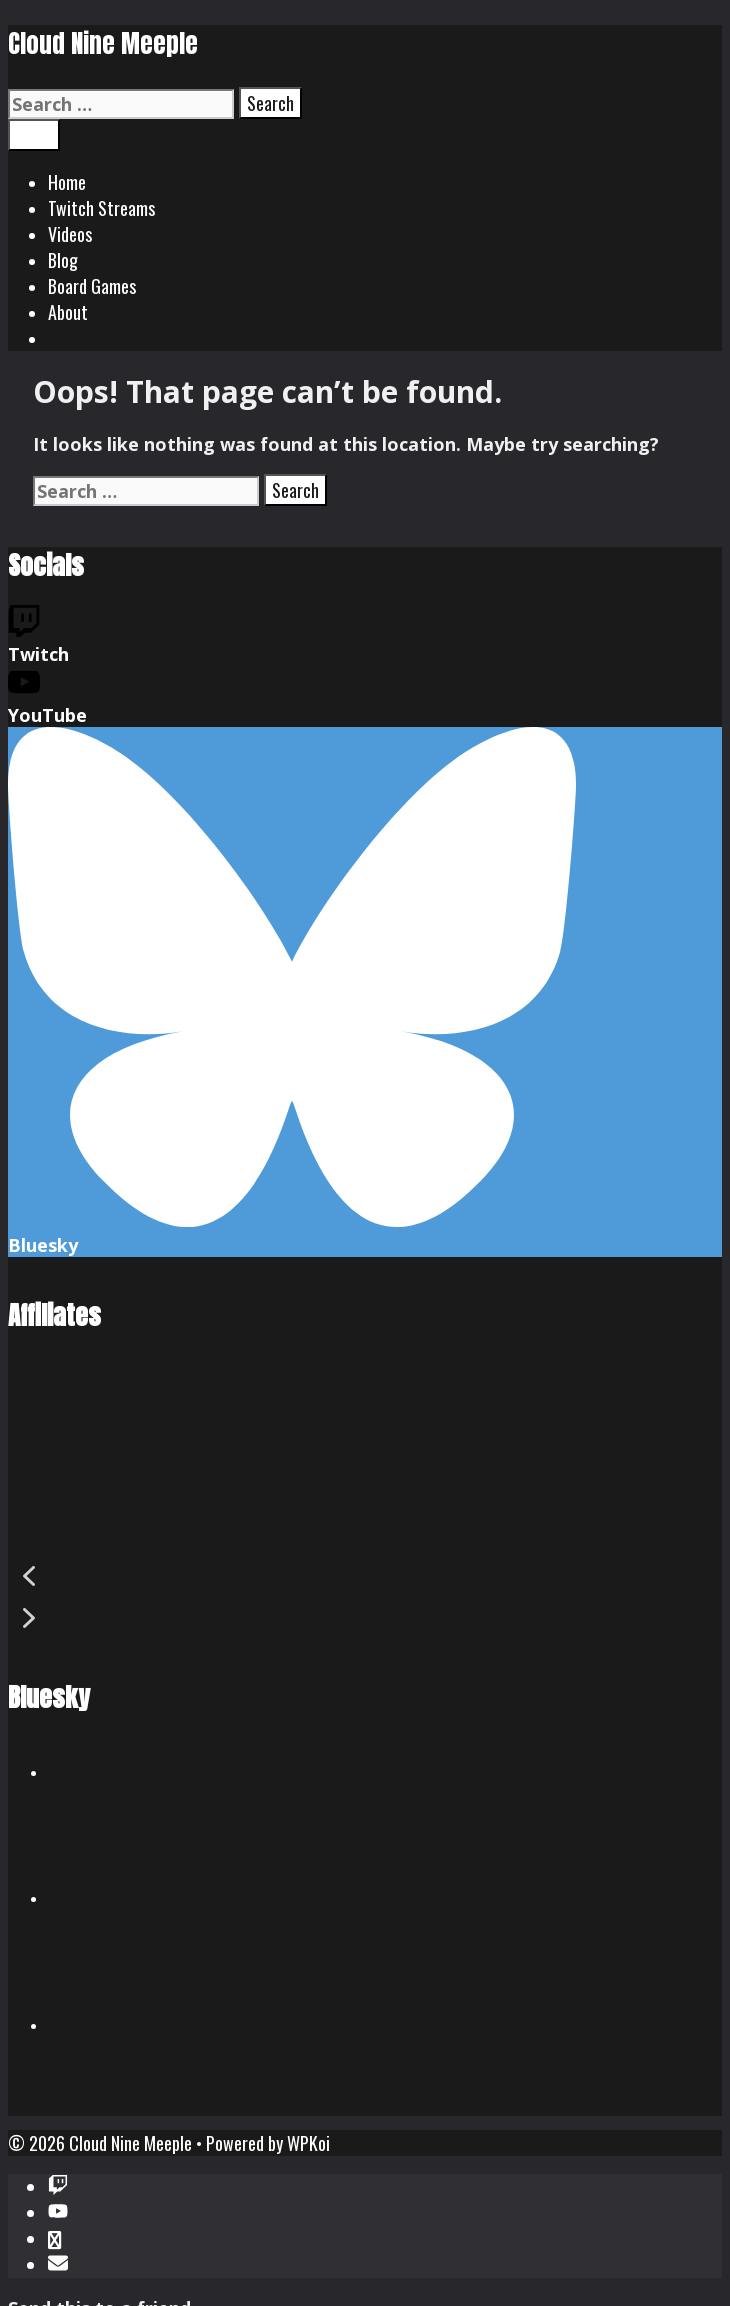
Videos (70, 234)
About (68, 312)
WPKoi (308, 2143)
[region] (365, 1506)
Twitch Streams (101, 208)
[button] (365, 1576)
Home (67, 182)
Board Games (92, 286)
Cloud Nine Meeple (103, 43)
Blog (63, 260)
